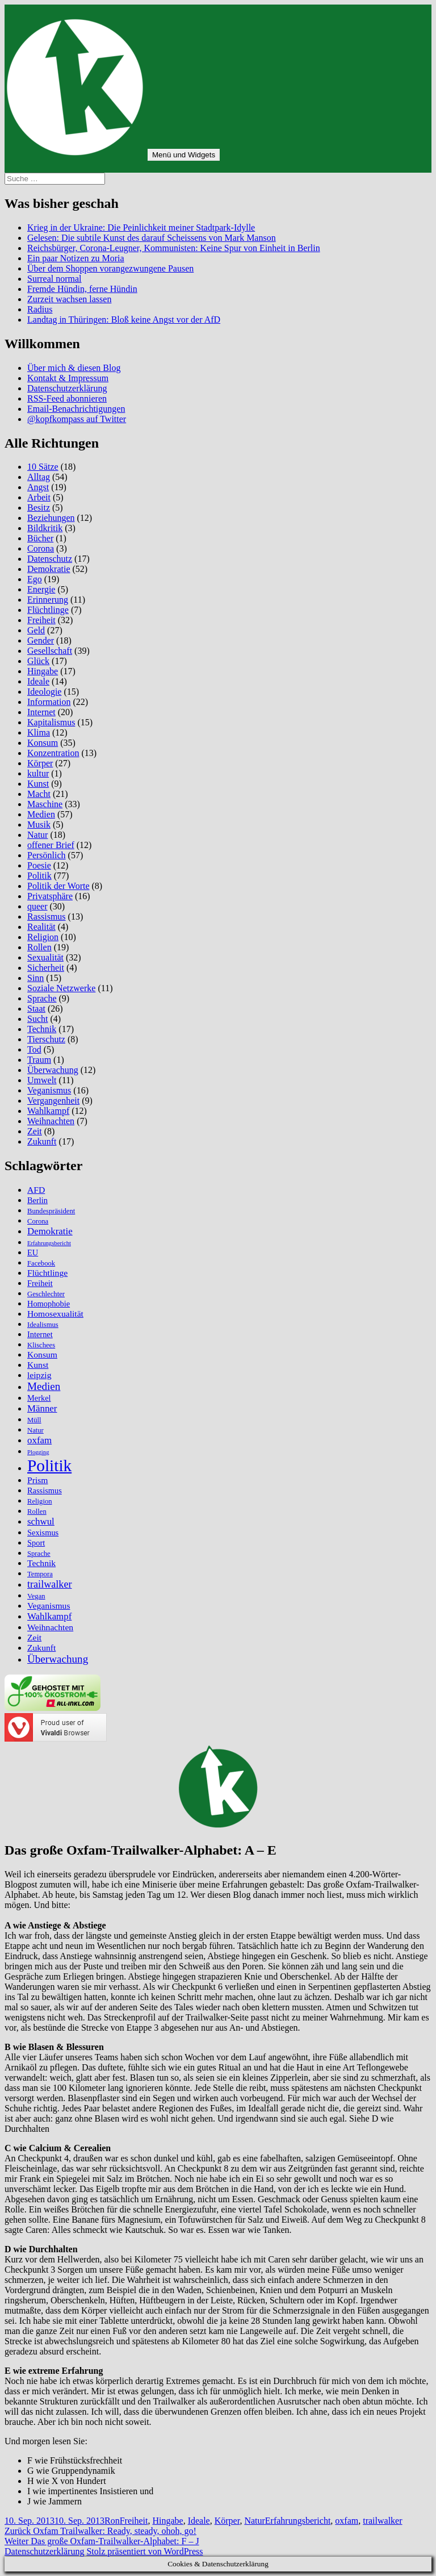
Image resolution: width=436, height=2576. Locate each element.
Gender (40, 640)
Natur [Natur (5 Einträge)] (35, 1430)
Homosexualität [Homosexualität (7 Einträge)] (55, 1313)
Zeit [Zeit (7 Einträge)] (34, 1637)
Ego (34, 579)
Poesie (39, 865)
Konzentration (53, 753)
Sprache (42, 998)
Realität (41, 927)
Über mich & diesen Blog (73, 368)
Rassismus (46, 916)
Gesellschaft (49, 651)
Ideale (38, 681)
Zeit (34, 1131)
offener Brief (50, 845)
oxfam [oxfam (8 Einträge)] (39, 1440)
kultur (38, 773)
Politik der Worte (58, 886)
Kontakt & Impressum (67, 378)
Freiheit (41, 620)
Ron (112, 2520)
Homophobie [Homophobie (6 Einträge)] (48, 1303)
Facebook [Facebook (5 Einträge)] (41, 1263)
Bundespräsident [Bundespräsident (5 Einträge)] (51, 1211)
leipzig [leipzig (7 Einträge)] (39, 1375)
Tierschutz (46, 1039)
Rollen (39, 947)
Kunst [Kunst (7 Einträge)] (37, 1365)
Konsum (42, 743)
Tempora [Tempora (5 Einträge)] (40, 1574)
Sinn (35, 978)
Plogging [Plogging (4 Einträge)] (38, 1452)
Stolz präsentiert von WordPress (144, 2551)
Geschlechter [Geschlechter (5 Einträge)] (46, 1294)
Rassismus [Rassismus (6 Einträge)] (44, 1490)
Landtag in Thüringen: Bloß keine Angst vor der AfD (123, 319)
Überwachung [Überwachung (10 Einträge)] (57, 1659)
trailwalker (382, 2520)
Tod (34, 1049)
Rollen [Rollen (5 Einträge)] (37, 1511)
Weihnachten (50, 1121)
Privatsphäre (50, 896)
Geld (36, 630)
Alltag (38, 477)
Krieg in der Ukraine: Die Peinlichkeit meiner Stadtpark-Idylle (141, 227)
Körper (40, 763)
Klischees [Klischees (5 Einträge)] (41, 1345)
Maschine (44, 804)
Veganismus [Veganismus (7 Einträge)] (48, 1605)
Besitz (38, 507)
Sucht (37, 1019)
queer (37, 906)
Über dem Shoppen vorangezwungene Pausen (110, 268)
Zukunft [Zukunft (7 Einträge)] (41, 1647)
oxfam (346, 2520)
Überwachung (52, 1070)
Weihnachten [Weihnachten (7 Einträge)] (50, 1627)
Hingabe (42, 671)
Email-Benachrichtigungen (76, 409)
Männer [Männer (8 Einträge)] (42, 1408)
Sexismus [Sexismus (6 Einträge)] (42, 1532)
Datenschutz (49, 558)
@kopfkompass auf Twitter (76, 419)
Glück (38, 661)
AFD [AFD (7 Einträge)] (36, 1190)
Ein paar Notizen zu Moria (75, 258)
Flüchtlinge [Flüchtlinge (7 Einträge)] (47, 1272)
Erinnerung (47, 599)
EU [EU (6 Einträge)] (32, 1252)
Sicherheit (45, 967)
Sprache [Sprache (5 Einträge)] (39, 1554)
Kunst (38, 783)
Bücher (40, 538)
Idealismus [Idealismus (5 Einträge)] (42, 1325)
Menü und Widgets (183, 155)
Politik (39, 875)
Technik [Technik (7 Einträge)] (41, 1563)
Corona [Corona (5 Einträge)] (37, 1221)
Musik (39, 824)
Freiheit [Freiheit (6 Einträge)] (40, 1283)
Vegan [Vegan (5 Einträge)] (36, 1596)
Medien (41, 814)
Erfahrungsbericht (298, 2520)
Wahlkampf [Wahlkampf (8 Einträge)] (49, 1616)
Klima (38, 732)
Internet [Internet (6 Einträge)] (40, 1334)
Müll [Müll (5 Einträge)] (34, 1420)
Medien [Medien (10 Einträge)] (43, 1386)
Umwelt (42, 1080)
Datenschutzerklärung (67, 388)
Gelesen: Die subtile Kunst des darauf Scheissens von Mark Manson (151, 238)
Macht (39, 794)
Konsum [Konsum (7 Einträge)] (42, 1354)
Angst (38, 487)
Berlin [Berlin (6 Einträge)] (37, 1200)
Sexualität (45, 957)
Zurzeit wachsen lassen (69, 299)
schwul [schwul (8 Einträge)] (40, 1521)
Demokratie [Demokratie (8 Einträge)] (50, 1231)
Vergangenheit (53, 1100)
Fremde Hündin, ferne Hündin (82, 289)
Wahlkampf (48, 1111)
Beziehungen (51, 518)
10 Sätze (42, 466)
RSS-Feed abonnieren (67, 398)
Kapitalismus (51, 722)
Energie (41, 589)
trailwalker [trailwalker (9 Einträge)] (49, 1584)
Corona (40, 548)
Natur (37, 835)
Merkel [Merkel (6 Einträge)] (39, 1397)
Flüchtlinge (48, 610)
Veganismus (49, 1090)
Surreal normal (54, 278)
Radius (39, 309)
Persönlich (46, 855)
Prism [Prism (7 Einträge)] (37, 1480)
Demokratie (48, 569)
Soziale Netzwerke (61, 988)
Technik (41, 1029)
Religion (42, 937)
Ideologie (44, 691)
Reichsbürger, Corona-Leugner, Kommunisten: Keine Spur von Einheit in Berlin (173, 248)
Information (48, 702)
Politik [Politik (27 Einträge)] (49, 1465)
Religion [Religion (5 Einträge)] (39, 1501)
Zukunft (42, 1141)
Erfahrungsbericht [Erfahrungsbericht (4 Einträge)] (49, 1243)
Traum (39, 1059)
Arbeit (39, 497)
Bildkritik (44, 528)
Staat (36, 1008)
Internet (41, 712)
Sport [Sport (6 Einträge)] (36, 1542)
